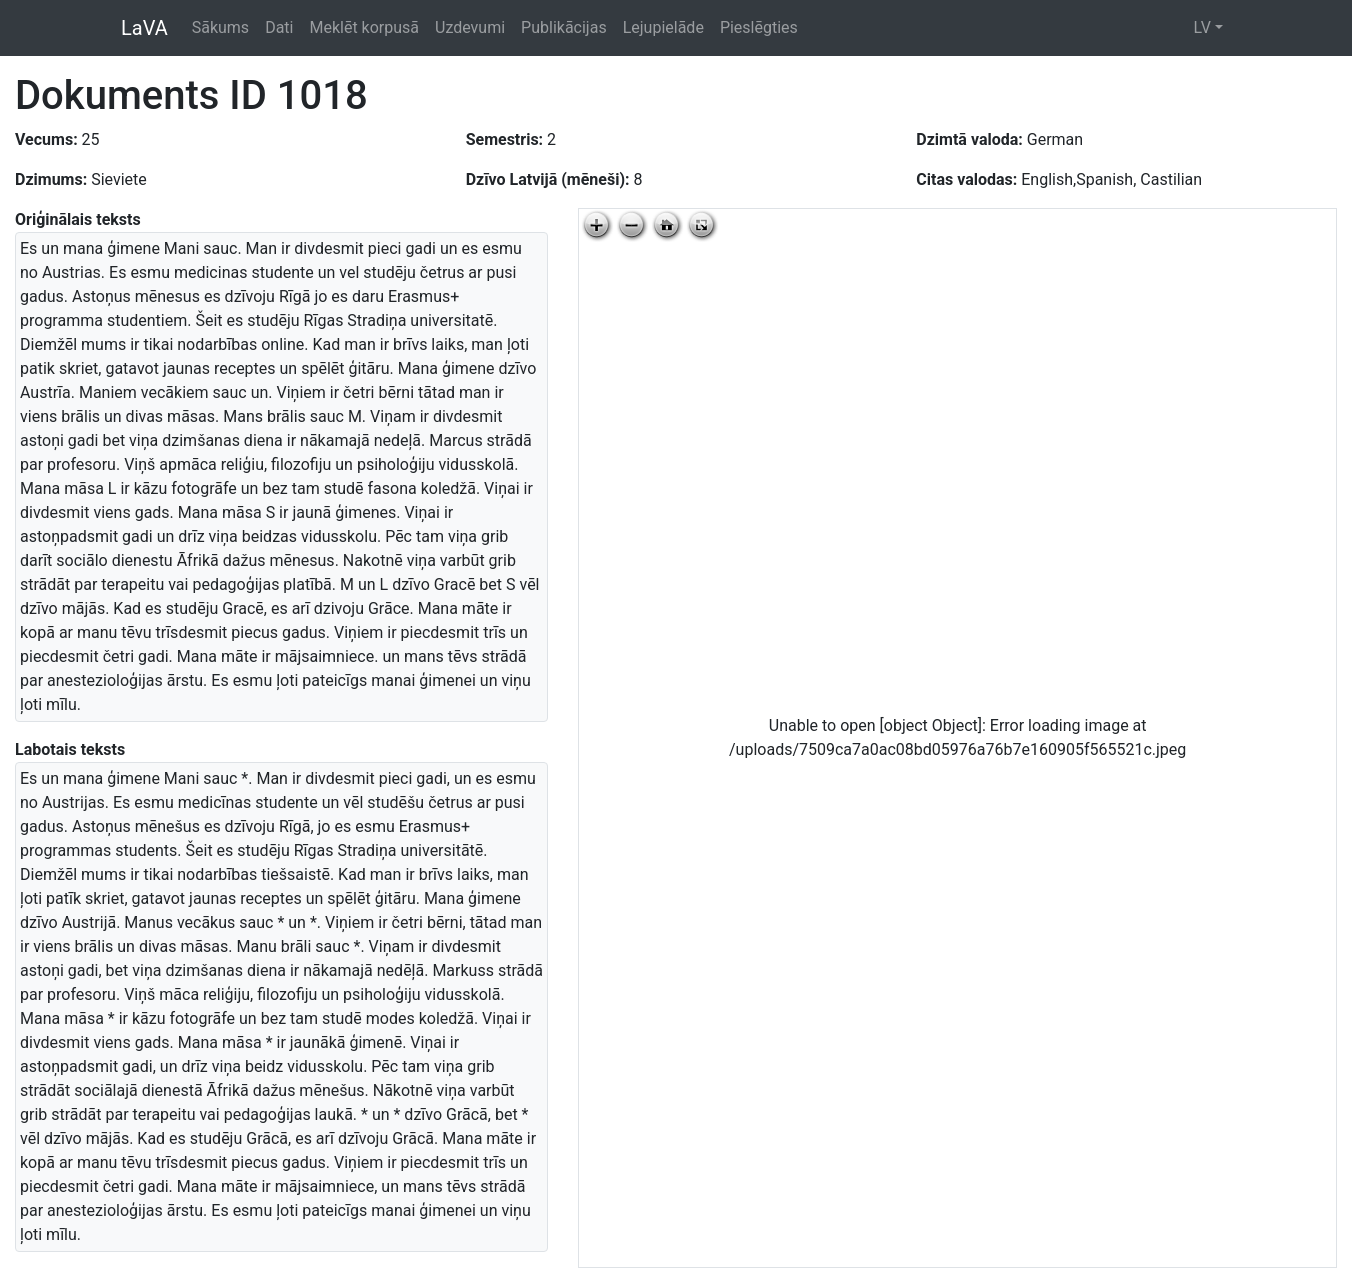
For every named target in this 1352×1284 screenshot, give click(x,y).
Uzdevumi (470, 27)
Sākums (220, 27)
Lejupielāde (663, 27)
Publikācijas (564, 27)
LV (1201, 27)
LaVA (144, 28)
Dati (279, 27)
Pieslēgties (759, 27)
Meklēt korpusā (364, 27)
